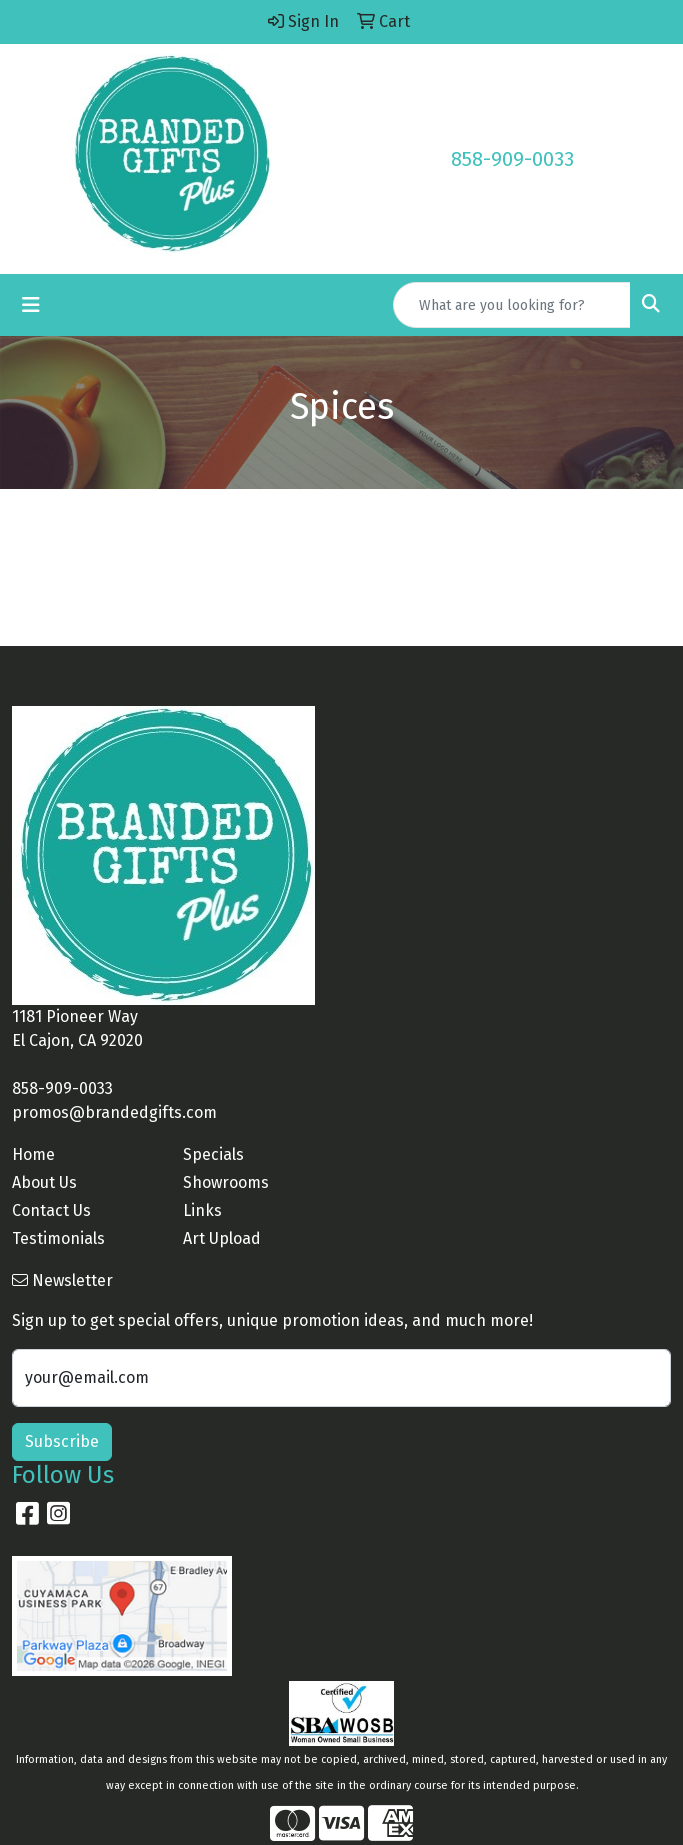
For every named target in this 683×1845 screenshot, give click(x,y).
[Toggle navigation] (31, 305)
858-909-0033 (512, 159)
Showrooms (226, 1182)
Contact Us (51, 1210)
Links (202, 1210)
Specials (213, 1154)
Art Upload (222, 1238)
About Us (44, 1182)
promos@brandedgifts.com (114, 1112)
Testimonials (58, 1238)
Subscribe (62, 1441)
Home (33, 1154)
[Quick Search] (512, 305)
